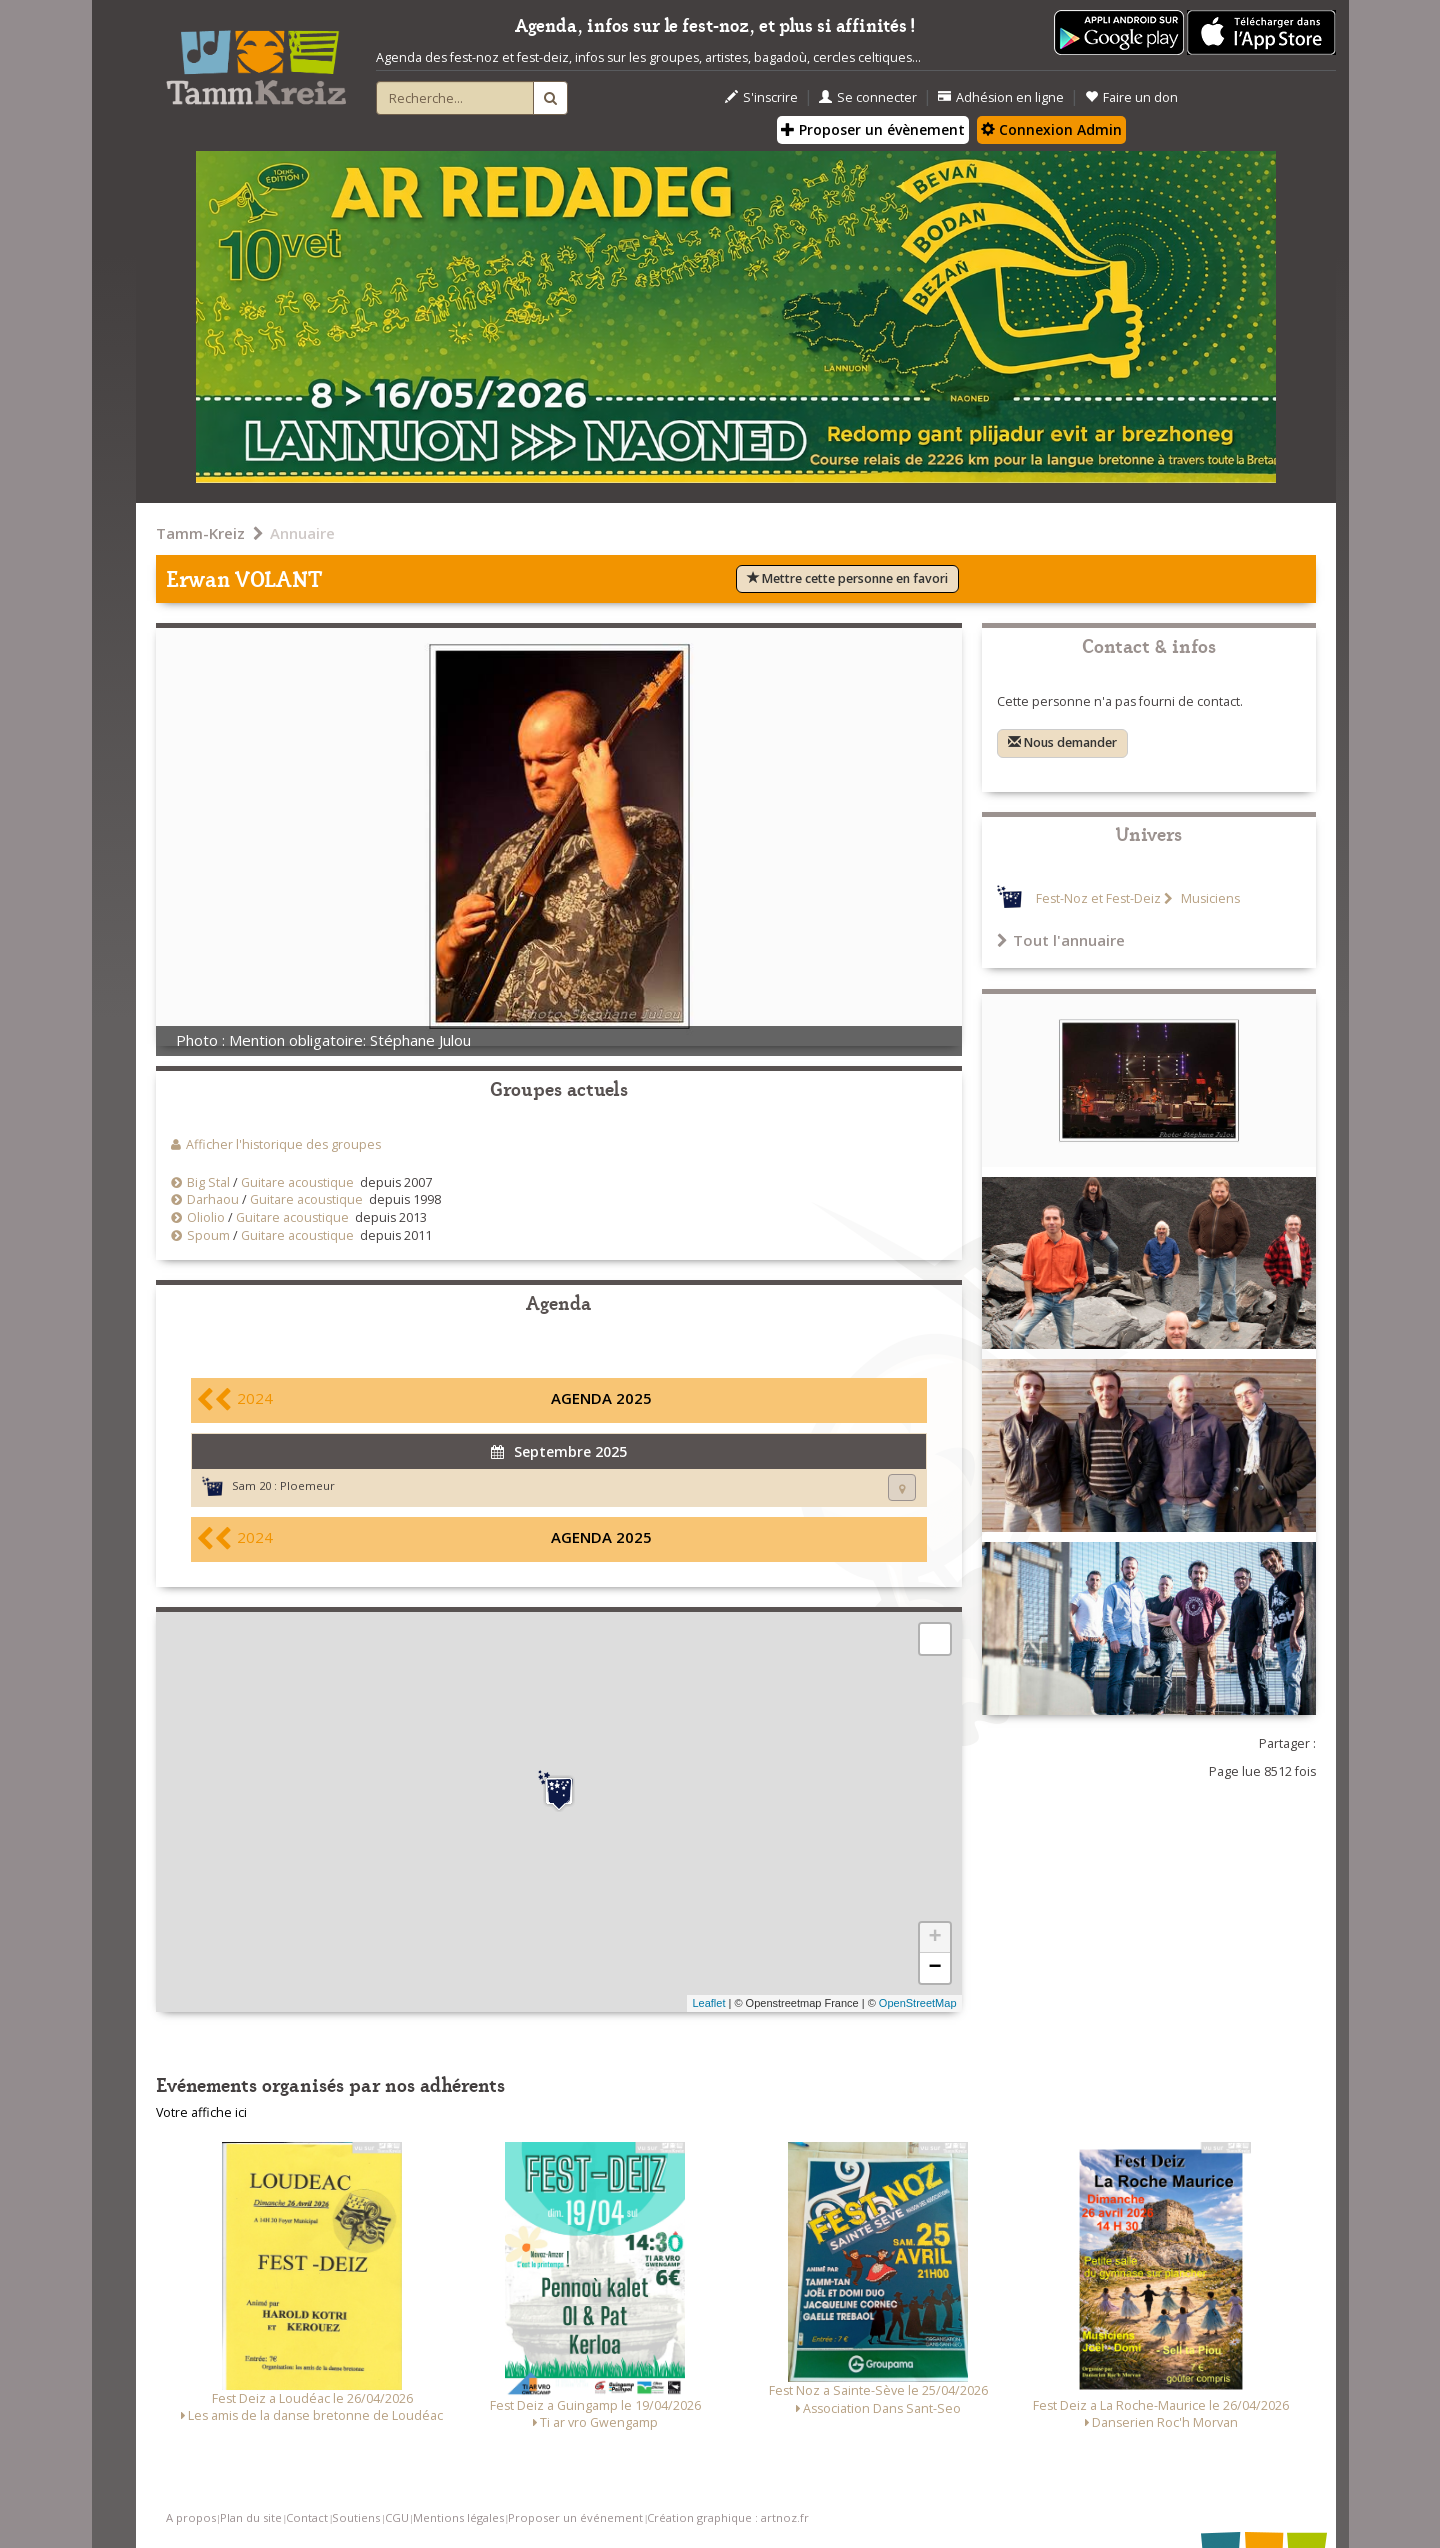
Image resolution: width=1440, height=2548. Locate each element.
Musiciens (1209, 898)
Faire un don (1131, 97)
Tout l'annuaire (1061, 940)
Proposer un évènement (873, 129)
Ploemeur (307, 1485)
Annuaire (302, 533)
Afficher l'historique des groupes (283, 1144)
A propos (191, 2517)
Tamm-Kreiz (200, 533)
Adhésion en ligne (1001, 97)
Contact (307, 2517)
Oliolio (206, 1217)
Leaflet (708, 2003)
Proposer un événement (575, 2517)
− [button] (934, 1968)
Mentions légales (458, 2517)
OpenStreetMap (918, 2003)
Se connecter (868, 97)
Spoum (208, 1235)
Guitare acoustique (297, 1182)
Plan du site (251, 2517)
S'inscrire (761, 97)
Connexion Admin (1051, 129)
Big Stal (208, 1182)
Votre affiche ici (201, 2112)
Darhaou (213, 1199)
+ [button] (934, 1938)
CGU (397, 2517)
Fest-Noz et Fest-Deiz (1098, 898)
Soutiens (356, 2517)
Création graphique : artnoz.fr (728, 2517)
